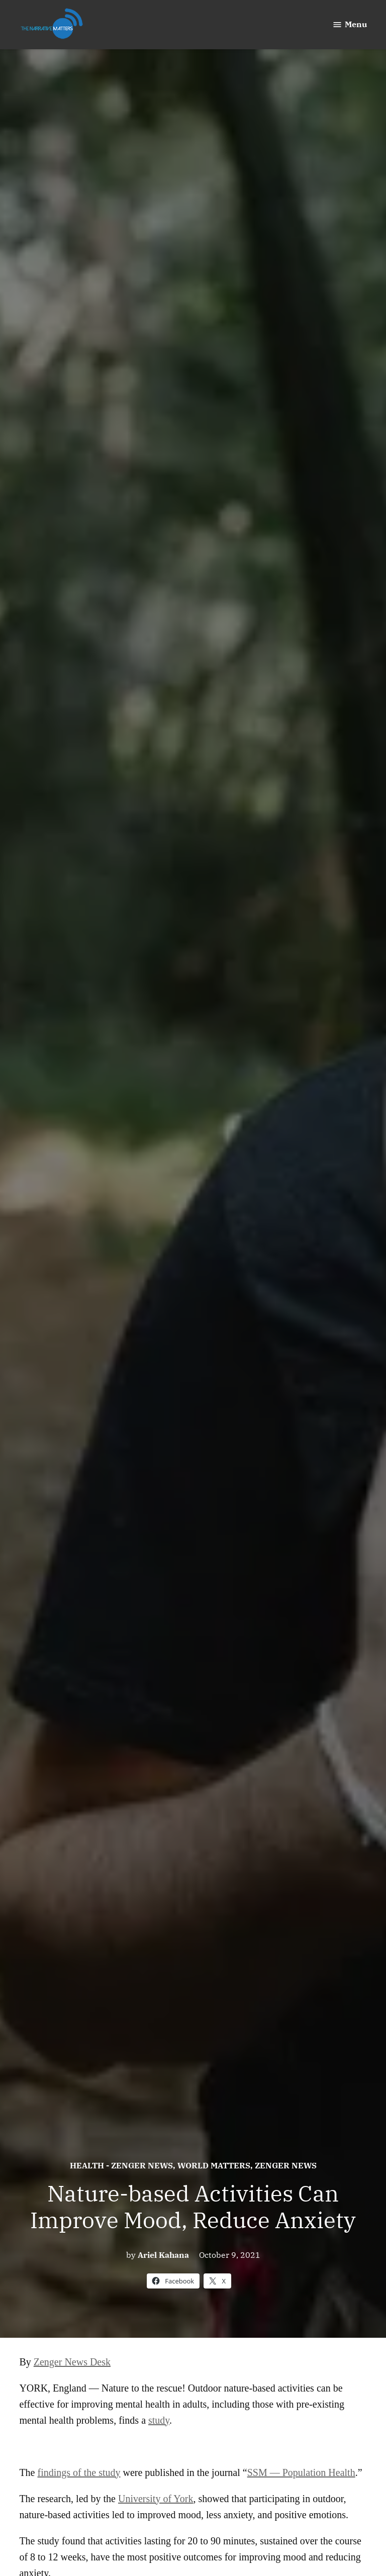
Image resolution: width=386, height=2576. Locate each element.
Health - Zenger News (121, 2165)
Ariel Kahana (163, 2255)
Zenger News (286, 2165)
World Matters (213, 2165)
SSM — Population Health (301, 2472)
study (158, 2420)
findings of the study (79, 2472)
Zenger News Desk (72, 2361)
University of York (155, 2498)
